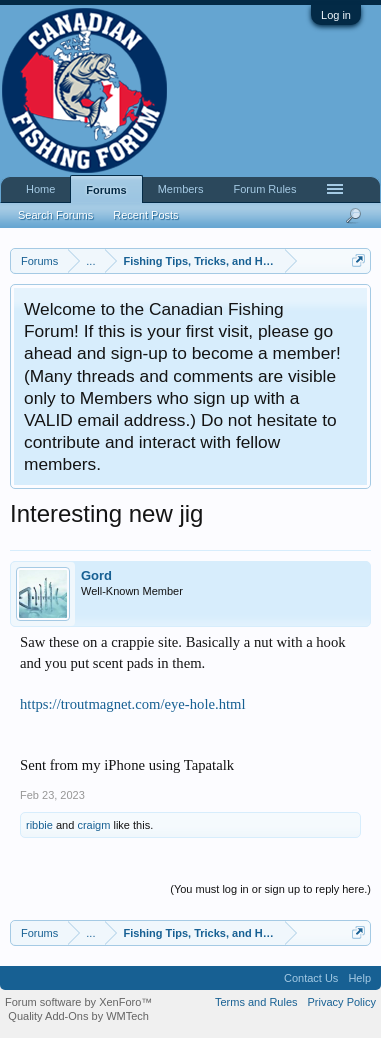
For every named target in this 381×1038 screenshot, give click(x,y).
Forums (106, 190)
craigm (93, 825)
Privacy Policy (342, 1002)
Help (359, 978)
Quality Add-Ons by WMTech (78, 1016)
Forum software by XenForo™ (78, 1002)
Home (40, 189)
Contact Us (311, 978)
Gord (96, 575)
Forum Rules (265, 189)
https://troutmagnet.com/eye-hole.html (133, 704)
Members (181, 189)
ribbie (39, 825)
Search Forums (55, 215)
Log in (336, 15)
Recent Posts (145, 215)
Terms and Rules (256, 1002)
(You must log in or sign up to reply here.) (270, 889)
